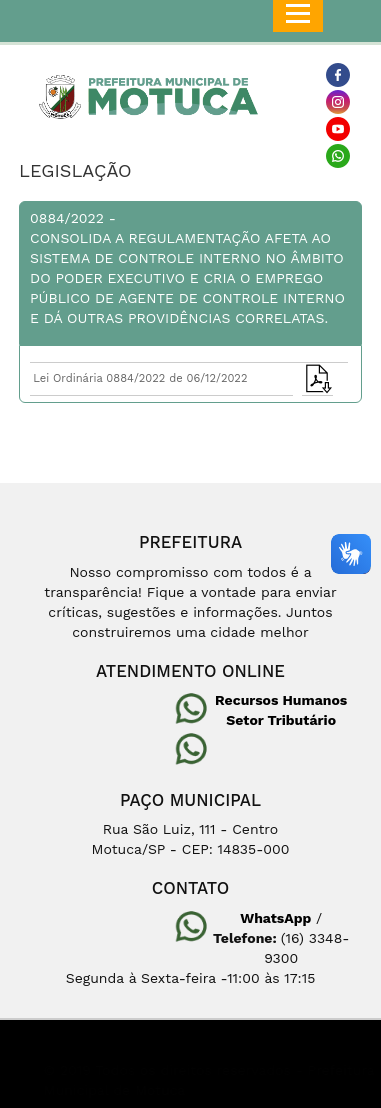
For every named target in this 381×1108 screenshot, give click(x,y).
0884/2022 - (190, 269)
